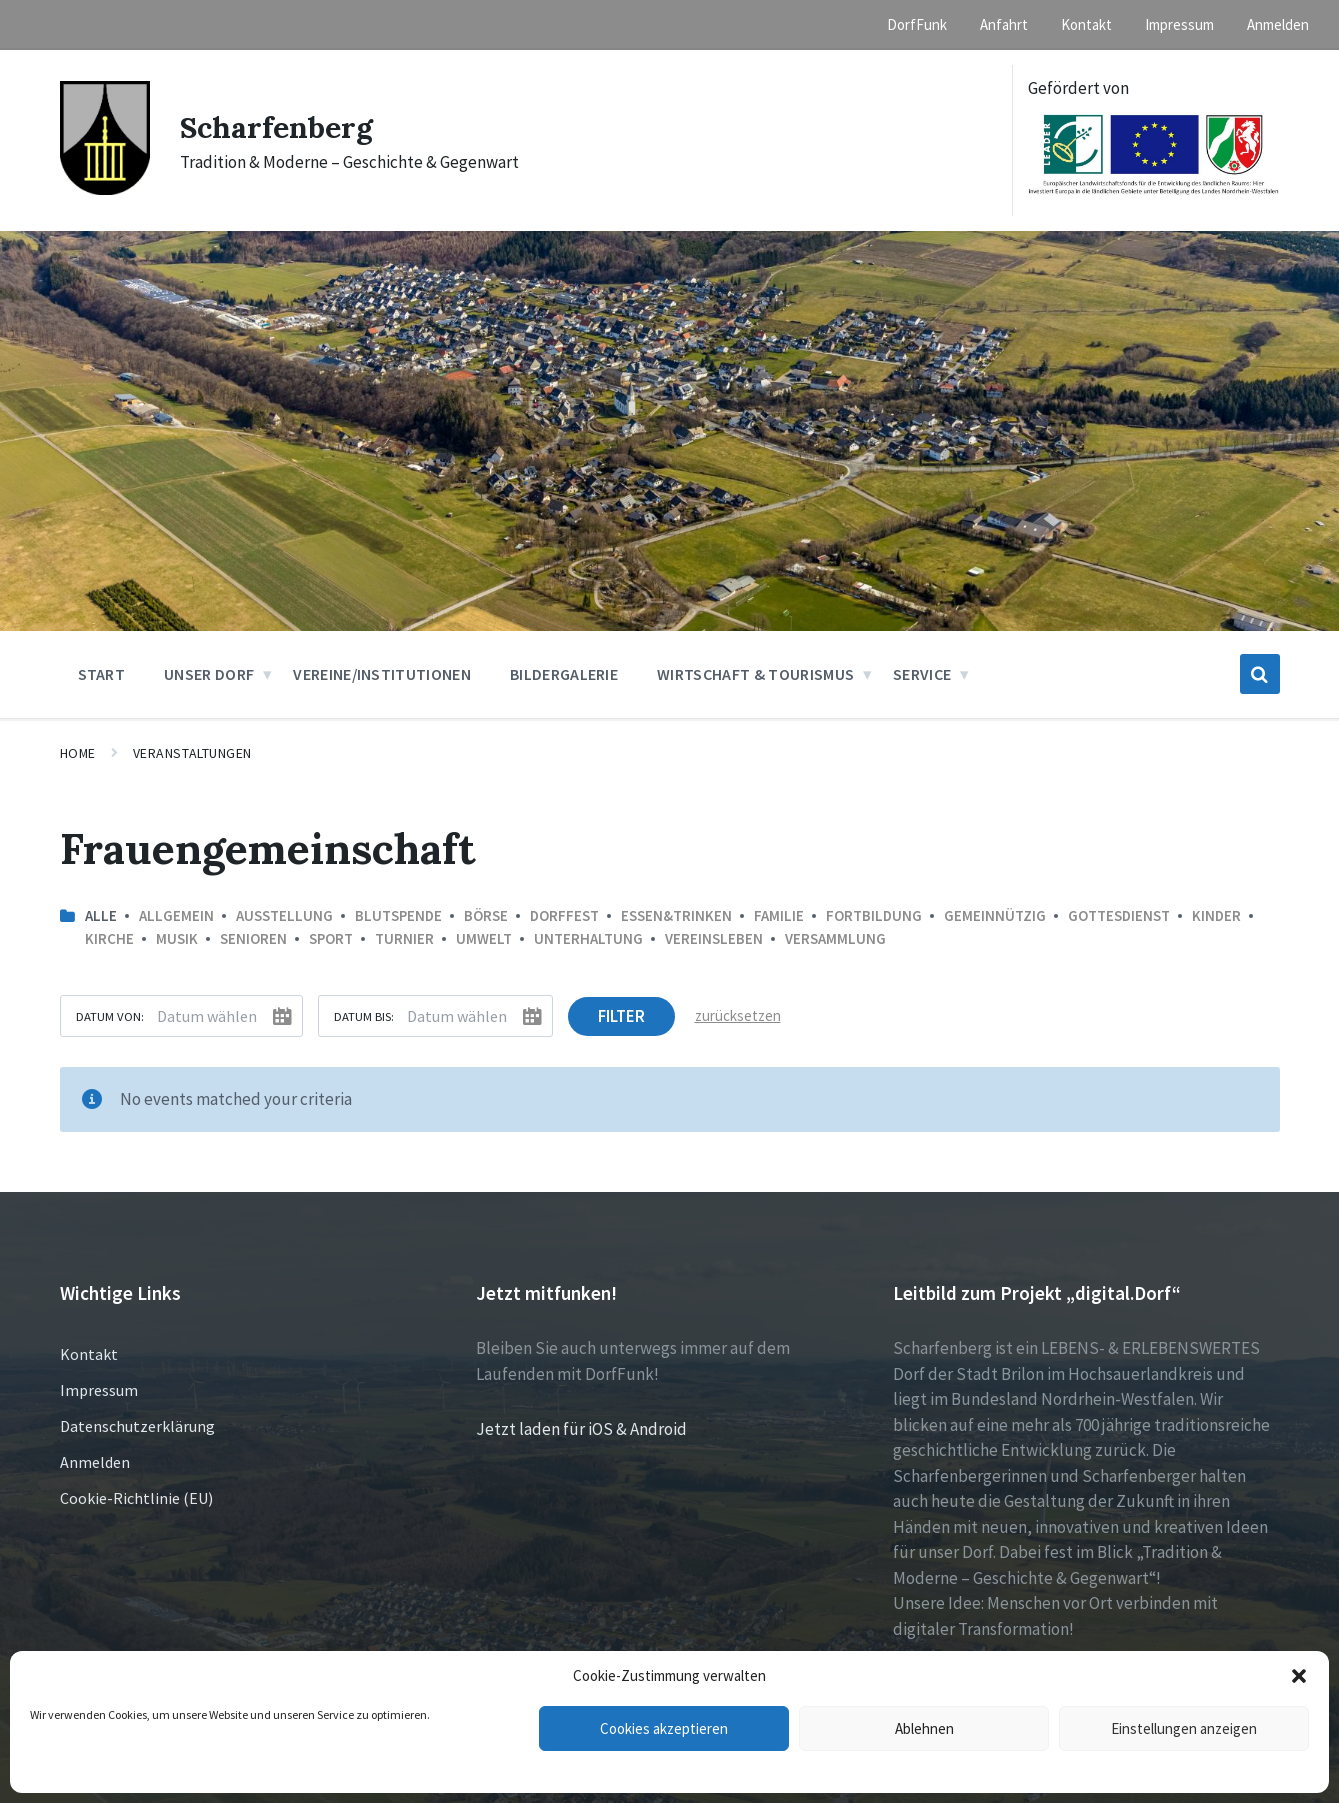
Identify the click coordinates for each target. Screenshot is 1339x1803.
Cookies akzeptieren (664, 1728)
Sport (331, 938)
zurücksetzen (738, 1015)
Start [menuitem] (102, 674)
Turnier (404, 938)
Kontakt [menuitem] (1086, 24)
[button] (1299, 1676)
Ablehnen (924, 1728)
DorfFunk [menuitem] (917, 24)
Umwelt (484, 938)
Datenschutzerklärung (137, 1426)
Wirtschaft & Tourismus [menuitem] (755, 674)
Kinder (1216, 915)
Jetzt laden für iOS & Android (581, 1429)
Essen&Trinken (676, 915)
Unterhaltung (588, 938)
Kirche (109, 938)
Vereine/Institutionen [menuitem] (382, 674)
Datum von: (110, 1016)
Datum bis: (364, 1016)
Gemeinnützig (995, 915)
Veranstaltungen (192, 753)
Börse (486, 915)
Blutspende (398, 915)
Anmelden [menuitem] (1278, 24)
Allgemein (176, 915)
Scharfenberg (276, 127)
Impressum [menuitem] (1179, 24)
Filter (621, 1016)
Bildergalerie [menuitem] (564, 674)
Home (78, 753)
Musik (177, 938)
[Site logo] (105, 189)
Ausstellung (284, 915)
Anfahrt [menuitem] (1004, 24)
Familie (779, 915)
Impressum (99, 1390)
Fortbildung (874, 915)
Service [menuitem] (922, 674)
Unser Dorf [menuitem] (209, 674)
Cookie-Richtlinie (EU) (136, 1498)
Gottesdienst (1119, 915)
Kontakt (89, 1354)
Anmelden (95, 1462)
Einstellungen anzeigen (1184, 1728)
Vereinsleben (714, 938)
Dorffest (564, 915)
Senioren (253, 938)
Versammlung (835, 938)
